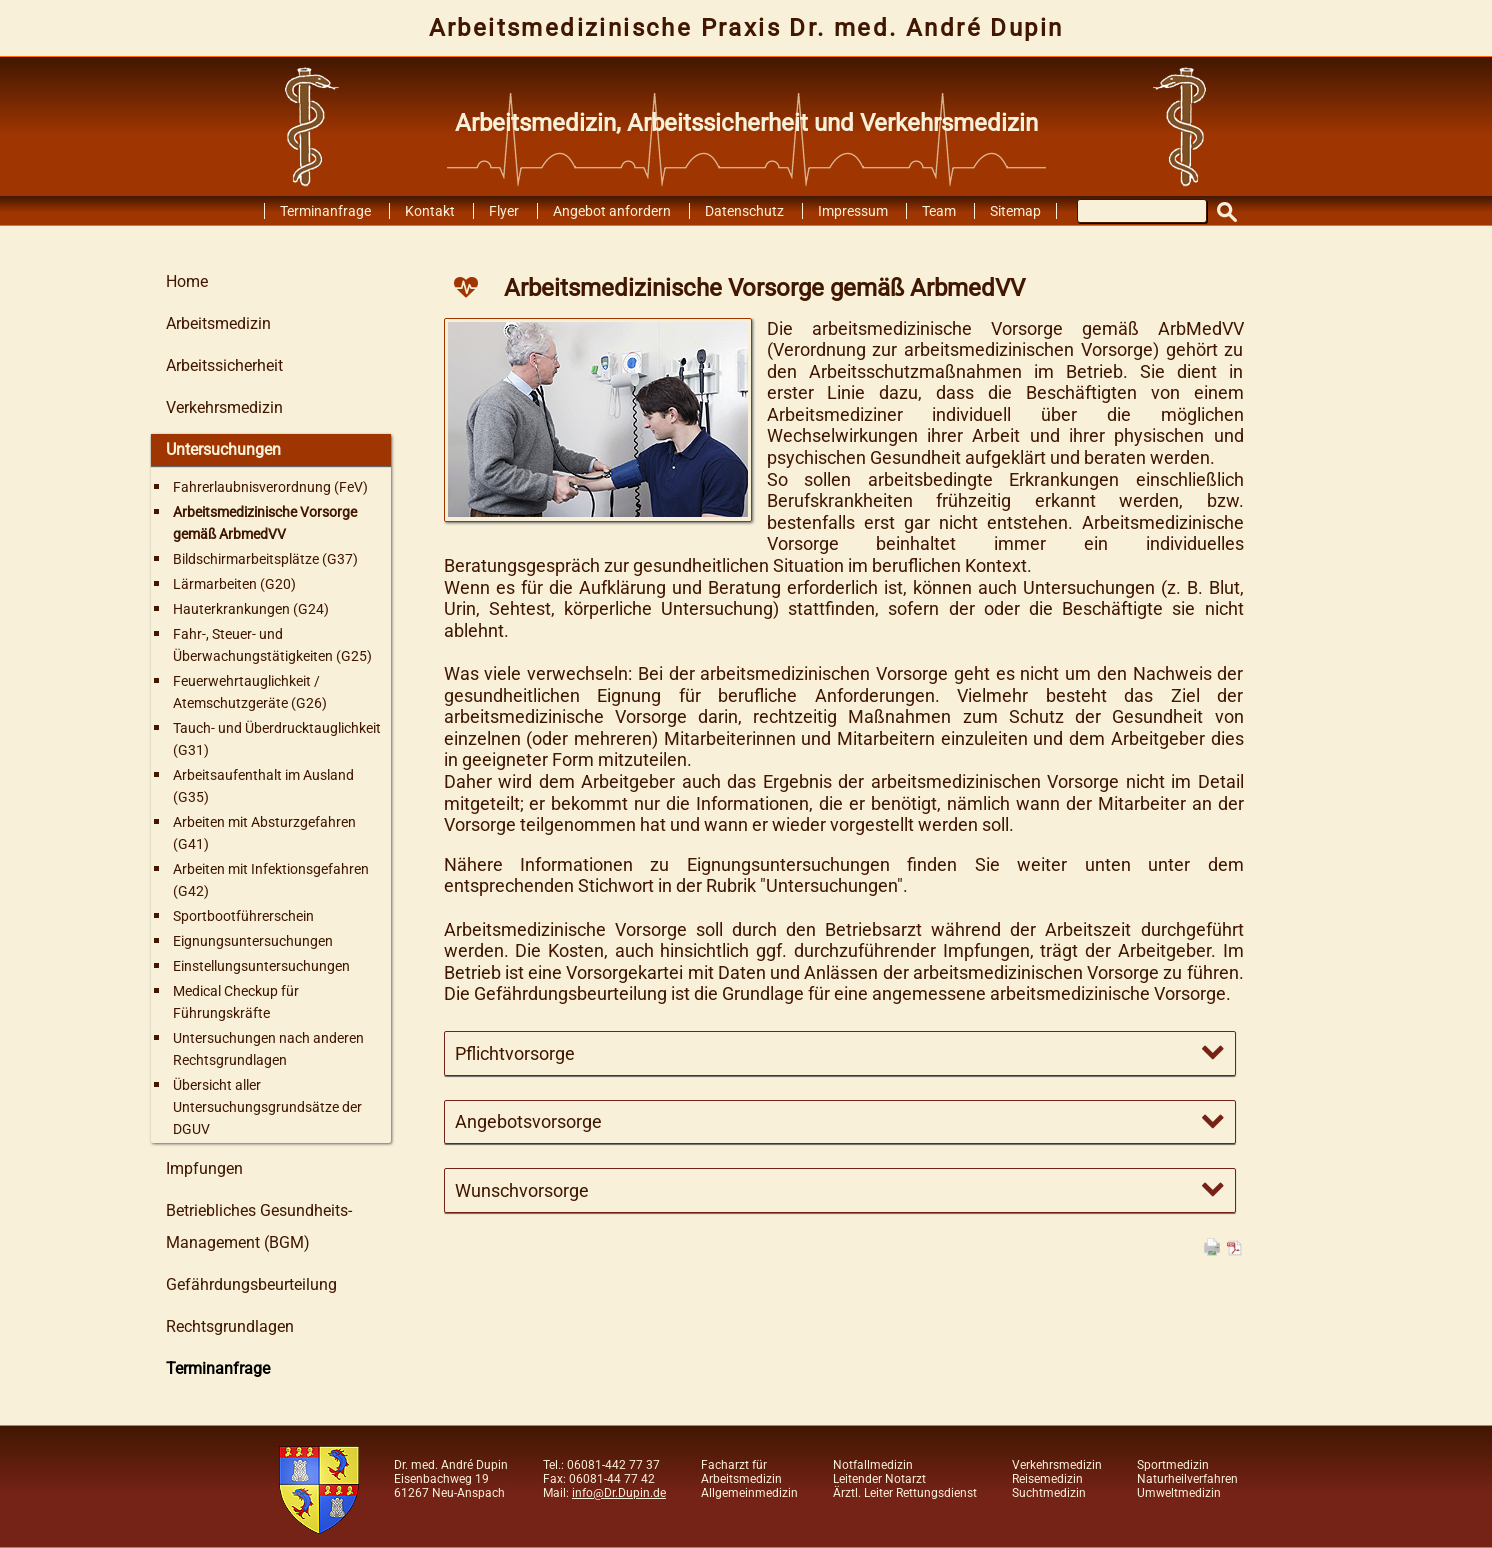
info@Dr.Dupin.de (619, 1493)
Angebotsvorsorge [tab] (528, 1121)
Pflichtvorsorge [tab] (515, 1053)
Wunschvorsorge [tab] (522, 1190)
